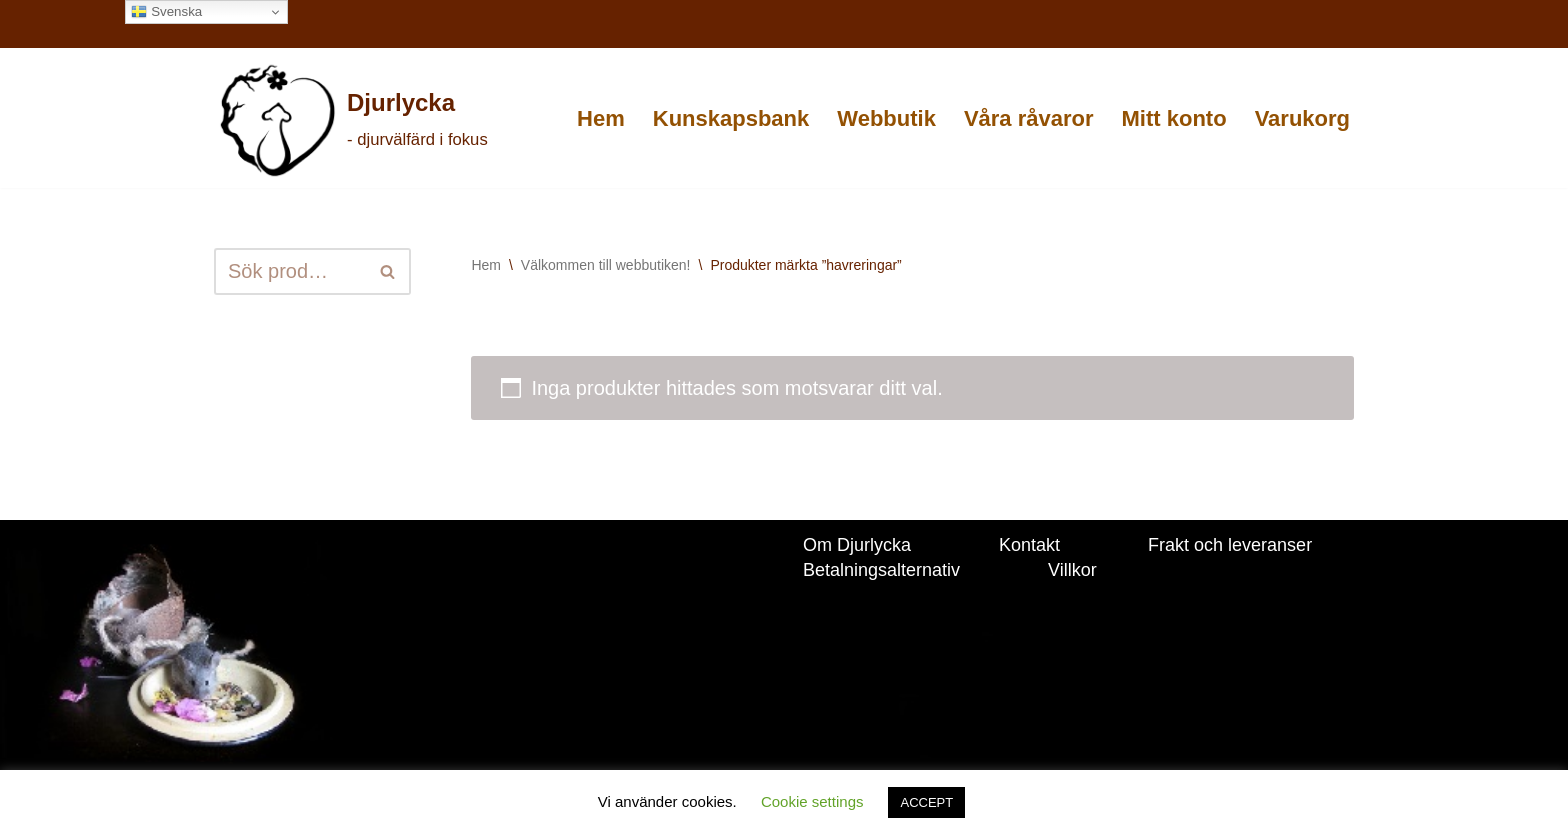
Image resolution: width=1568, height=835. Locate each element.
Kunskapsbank (731, 118)
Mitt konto (1174, 118)
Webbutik (886, 118)
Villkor (1072, 570)
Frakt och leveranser (1230, 545)
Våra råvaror (1029, 118)
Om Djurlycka (857, 545)
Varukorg (1302, 118)
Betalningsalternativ (881, 570)
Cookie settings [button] (812, 801)
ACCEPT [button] (926, 802)
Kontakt (1029, 545)
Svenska (166, 12)
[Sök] (290, 271)
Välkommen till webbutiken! (606, 265)
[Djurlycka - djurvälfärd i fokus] (352, 120)
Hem (601, 118)
